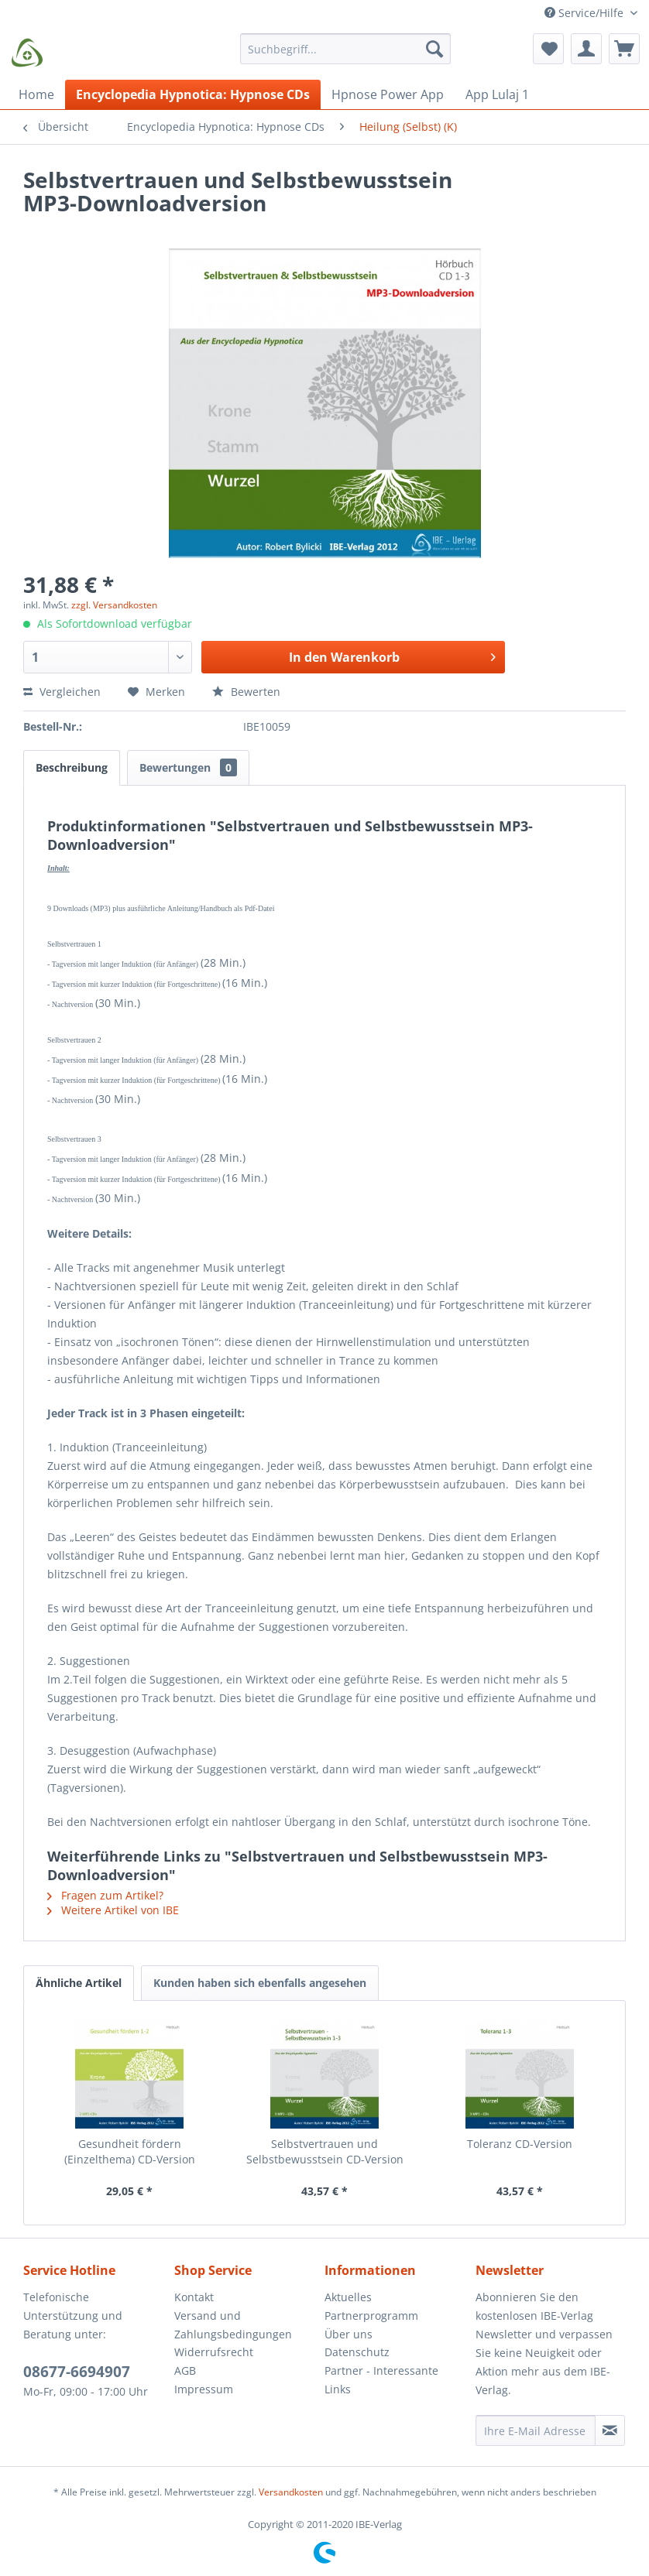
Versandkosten (291, 2492)
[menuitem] (345, 56)
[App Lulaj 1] (497, 94)
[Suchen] (434, 48)
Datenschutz (357, 2352)
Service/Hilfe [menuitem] (585, 12)
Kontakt (194, 2297)
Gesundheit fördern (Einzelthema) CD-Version (129, 2151)
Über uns (348, 2334)
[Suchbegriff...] (345, 48)
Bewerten (246, 691)
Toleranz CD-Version (519, 2143)
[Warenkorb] (624, 48)
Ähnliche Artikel (79, 1982)
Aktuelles (348, 2297)
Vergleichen (62, 691)
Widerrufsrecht (213, 2352)
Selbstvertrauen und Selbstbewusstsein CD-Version (324, 2151)
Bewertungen (188, 767)
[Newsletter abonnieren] (610, 2430)
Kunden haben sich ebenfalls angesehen (259, 1982)
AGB (185, 2370)
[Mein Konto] (586, 48)
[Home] (36, 94)
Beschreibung (72, 767)
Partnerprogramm (371, 2315)
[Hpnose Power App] (388, 94)
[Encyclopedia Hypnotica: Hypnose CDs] (193, 94)
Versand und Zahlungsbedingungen (233, 2324)
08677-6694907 (76, 2372)
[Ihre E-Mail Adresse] (536, 2430)
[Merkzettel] (548, 48)
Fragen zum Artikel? (105, 1895)
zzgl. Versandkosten (114, 604)
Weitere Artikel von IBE (113, 1910)
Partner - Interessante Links (381, 2379)
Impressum (203, 2389)
